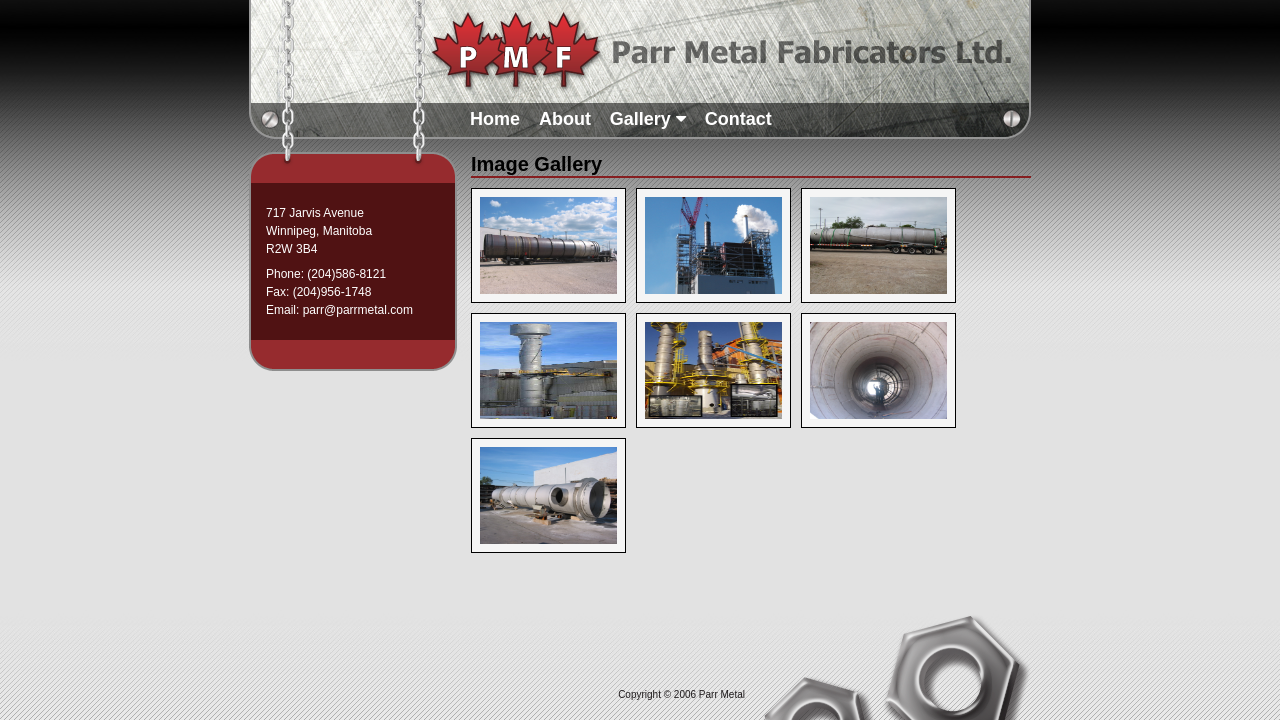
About (565, 119)
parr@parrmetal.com (358, 310)
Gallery (648, 119)
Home (495, 119)
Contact (738, 119)
